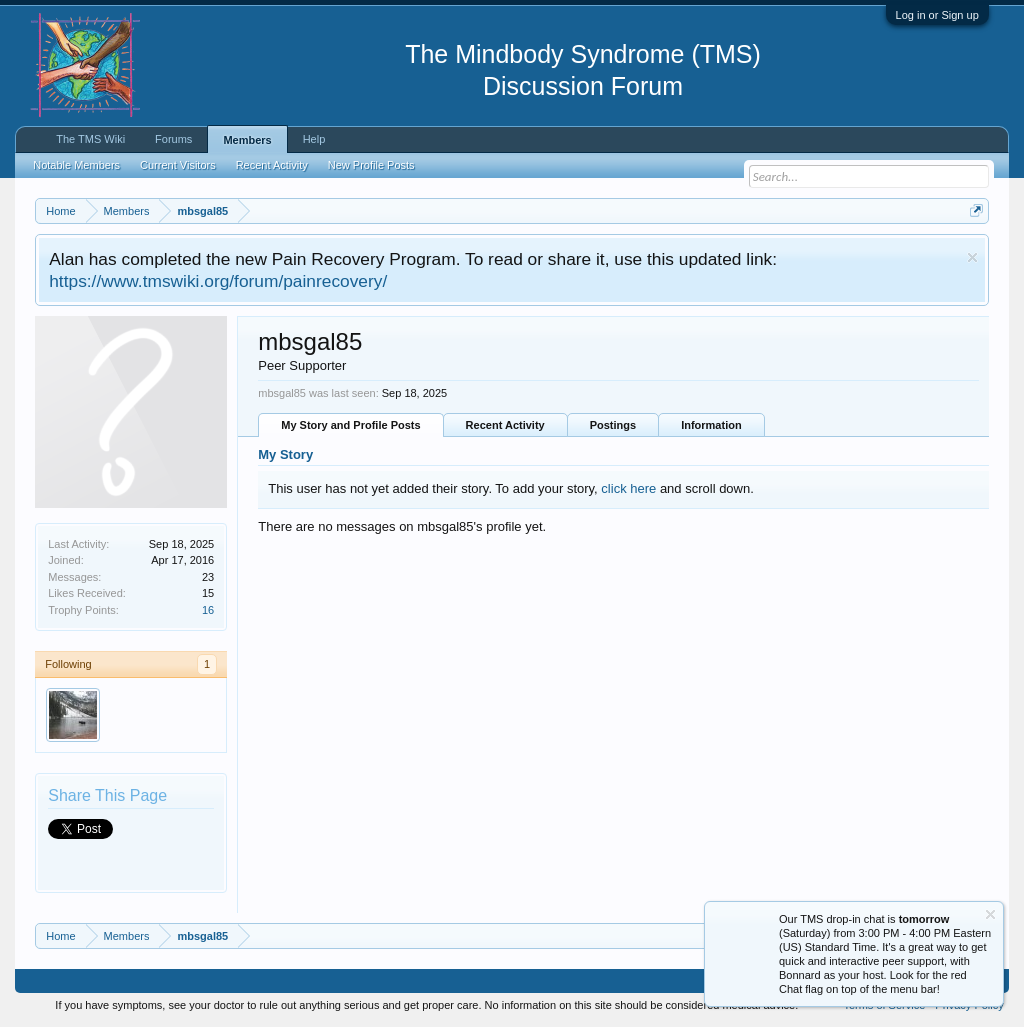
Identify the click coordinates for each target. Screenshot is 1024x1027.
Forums (173, 139)
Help (314, 139)
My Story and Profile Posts (350, 425)
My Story (285, 454)
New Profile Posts (371, 165)
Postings (613, 425)
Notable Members (76, 165)
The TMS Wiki (90, 139)
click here (628, 488)
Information (711, 425)
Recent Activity (505, 425)
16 (208, 610)
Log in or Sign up (937, 15)
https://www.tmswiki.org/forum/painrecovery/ (218, 281)
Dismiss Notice (972, 257)
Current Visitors (178, 165)
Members (247, 140)
